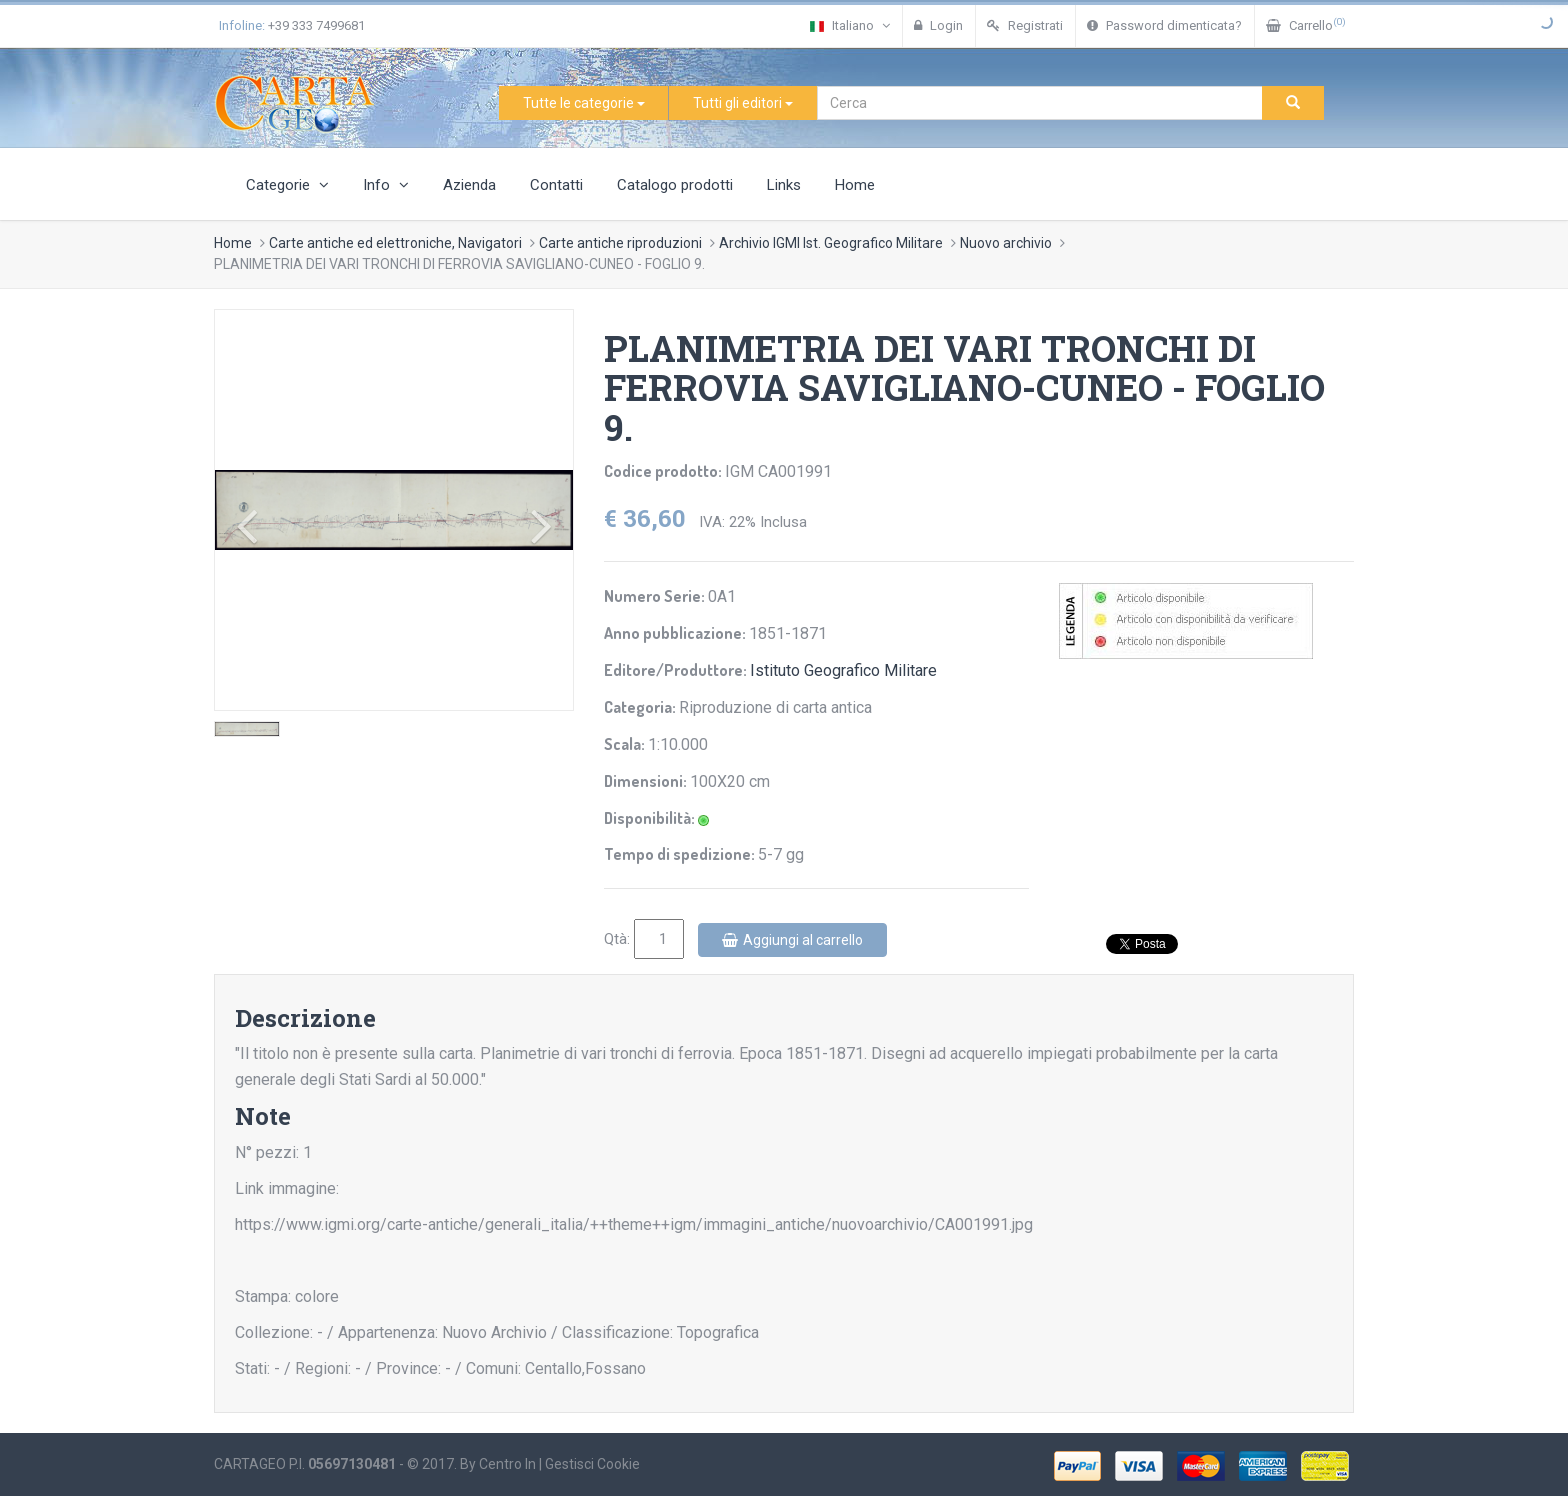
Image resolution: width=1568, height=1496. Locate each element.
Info (386, 185)
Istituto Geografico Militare (843, 670)
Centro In (507, 1464)
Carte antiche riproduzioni (620, 243)
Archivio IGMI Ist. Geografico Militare (831, 243)
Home (855, 185)
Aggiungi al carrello (792, 940)
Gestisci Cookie (592, 1464)
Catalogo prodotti (675, 185)
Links (784, 185)
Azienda (469, 185)
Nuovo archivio (1006, 243)
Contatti (556, 185)
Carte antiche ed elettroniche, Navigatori (395, 243)
